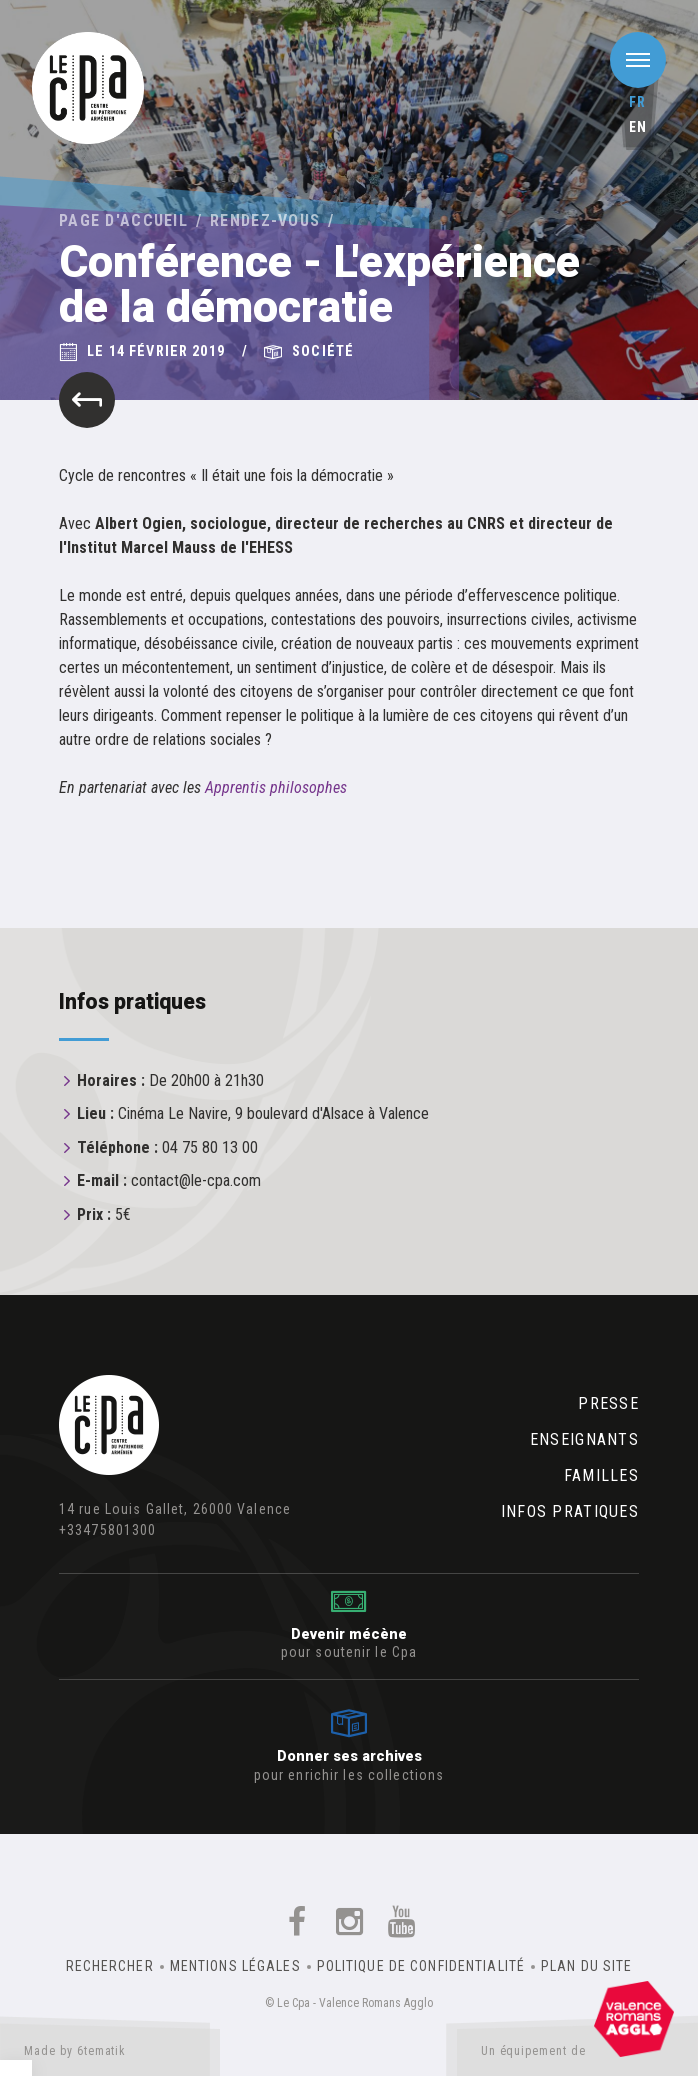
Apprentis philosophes (276, 787)
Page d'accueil (123, 220)
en (638, 127)
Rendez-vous (265, 220)
